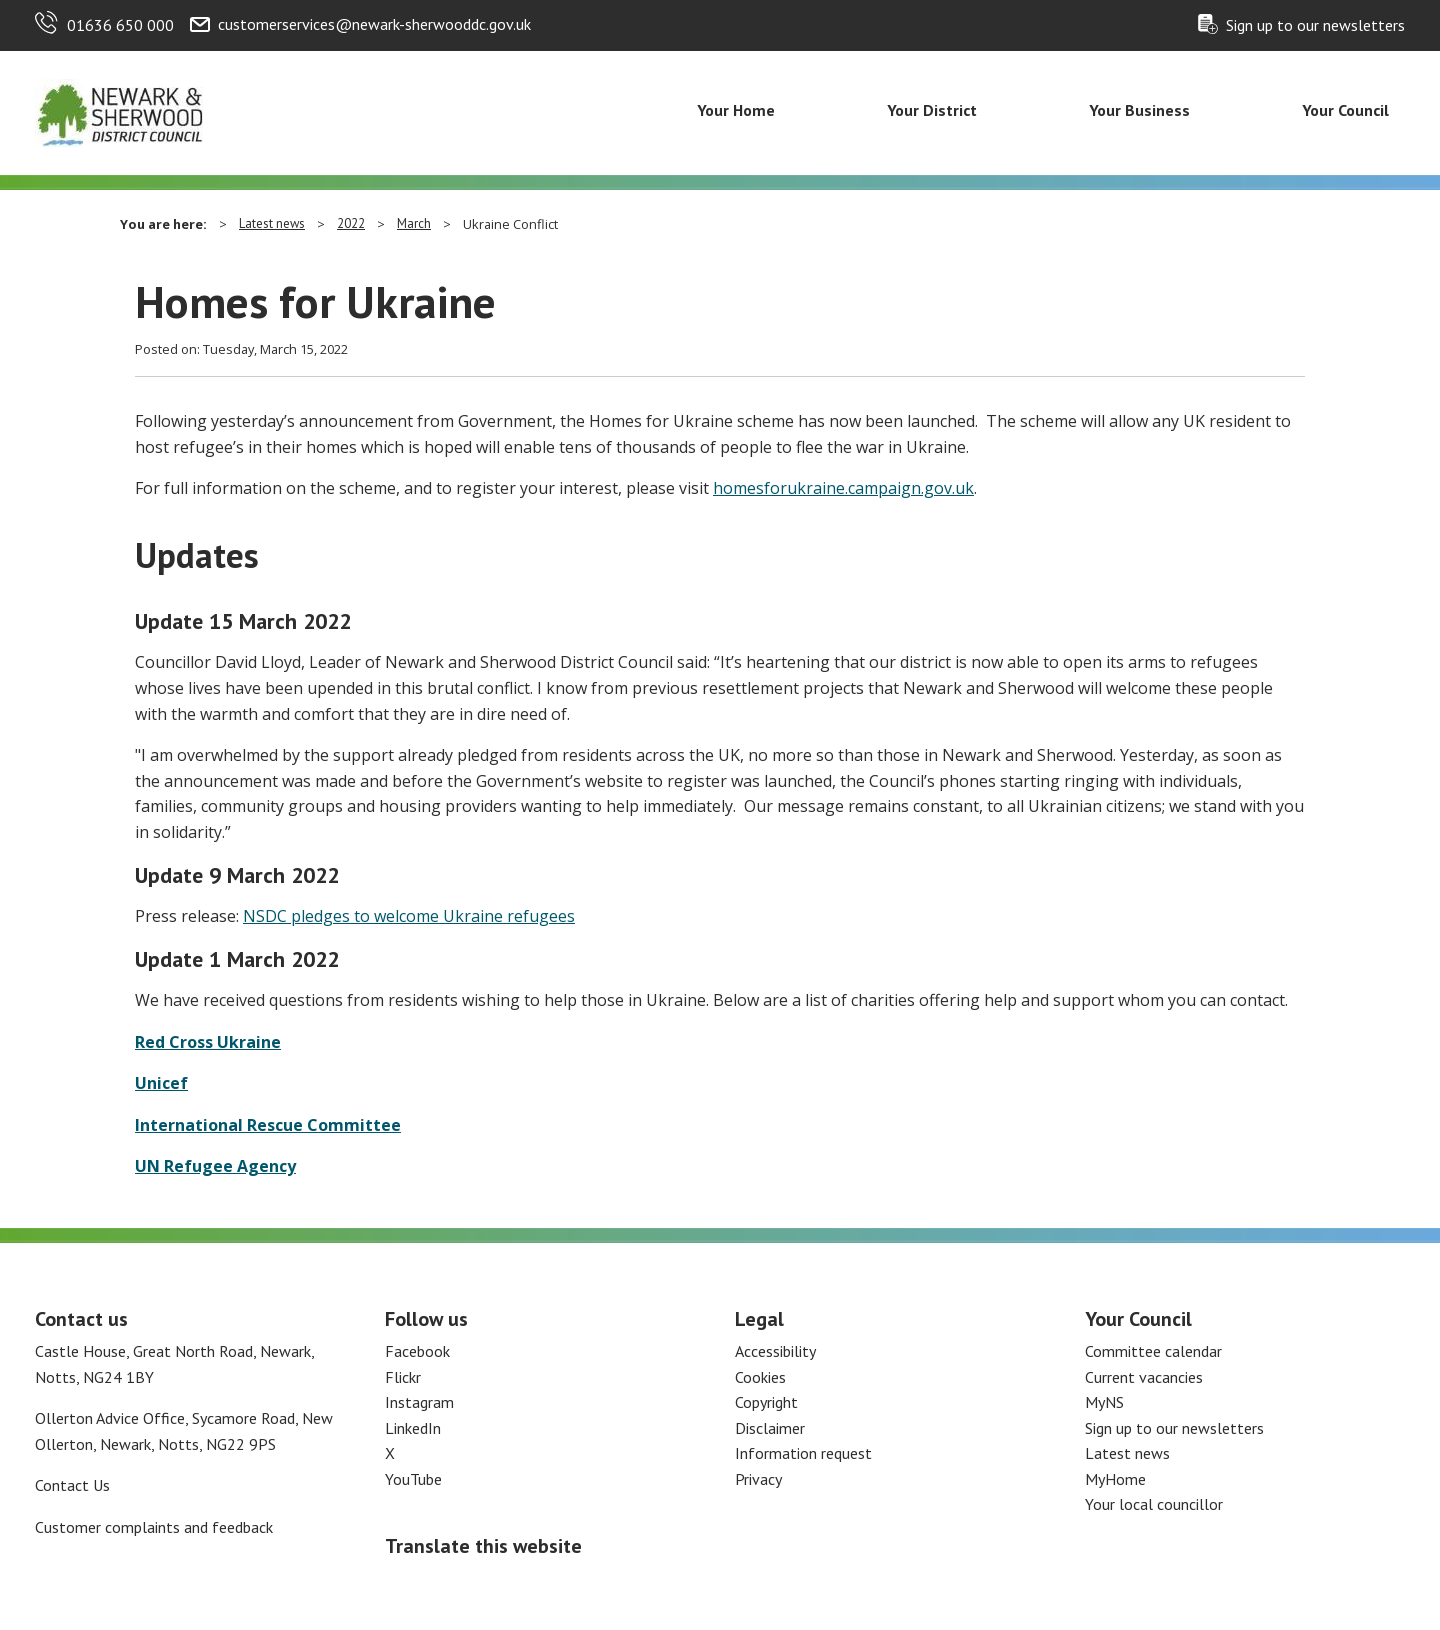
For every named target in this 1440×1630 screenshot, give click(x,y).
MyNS (1104, 1402)
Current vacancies (1144, 1377)
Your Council (1345, 110)
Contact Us (72, 1485)
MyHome (1115, 1479)
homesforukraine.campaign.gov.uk (843, 488)
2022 (351, 223)
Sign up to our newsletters (1315, 25)
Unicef (161, 1083)
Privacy (758, 1479)
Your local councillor (1154, 1504)
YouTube (413, 1479)
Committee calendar (1153, 1351)
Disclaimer (770, 1428)
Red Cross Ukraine (208, 1042)
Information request (803, 1453)
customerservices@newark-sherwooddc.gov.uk (374, 24)
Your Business (1139, 110)
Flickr (403, 1377)
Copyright (766, 1402)
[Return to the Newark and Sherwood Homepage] (120, 111)
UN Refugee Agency (215, 1166)
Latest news (272, 223)
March (414, 223)
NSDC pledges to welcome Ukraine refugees (409, 916)
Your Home (736, 110)
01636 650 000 (120, 25)
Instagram (419, 1402)
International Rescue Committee (268, 1125)
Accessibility (775, 1351)
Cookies (760, 1377)
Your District (932, 110)
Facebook (417, 1351)
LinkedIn (413, 1428)
